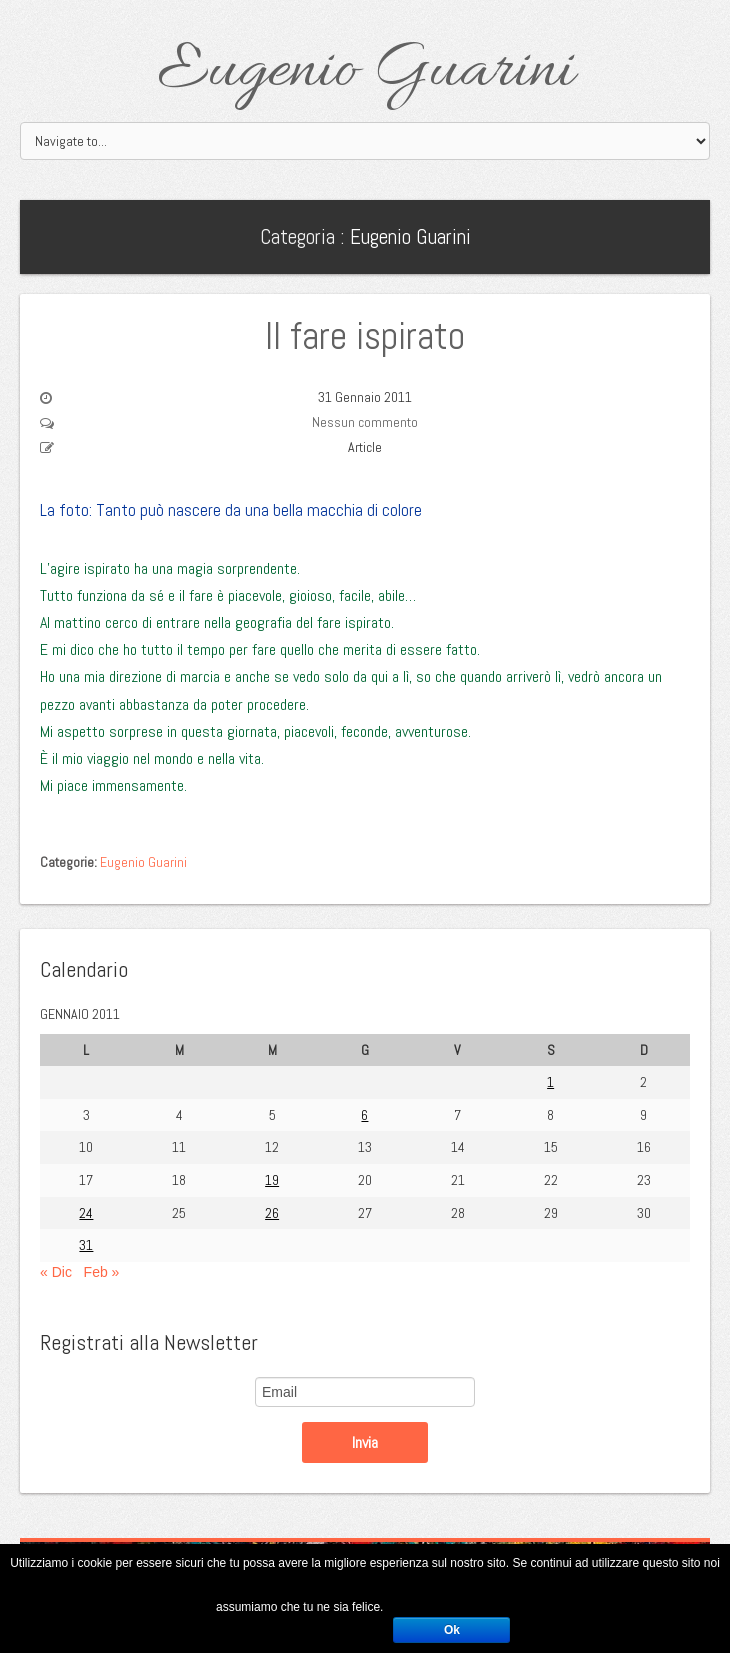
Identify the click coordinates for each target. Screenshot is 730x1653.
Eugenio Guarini (365, 72)
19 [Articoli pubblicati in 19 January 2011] (272, 1180)
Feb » (102, 1272)
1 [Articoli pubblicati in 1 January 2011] (550, 1082)
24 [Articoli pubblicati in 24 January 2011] (86, 1213)
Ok (452, 1630)
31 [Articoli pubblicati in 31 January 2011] (86, 1245)
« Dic (56, 1272)
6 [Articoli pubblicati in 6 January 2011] (364, 1115)
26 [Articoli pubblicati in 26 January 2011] (272, 1213)
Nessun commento (365, 422)
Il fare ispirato (365, 336)
